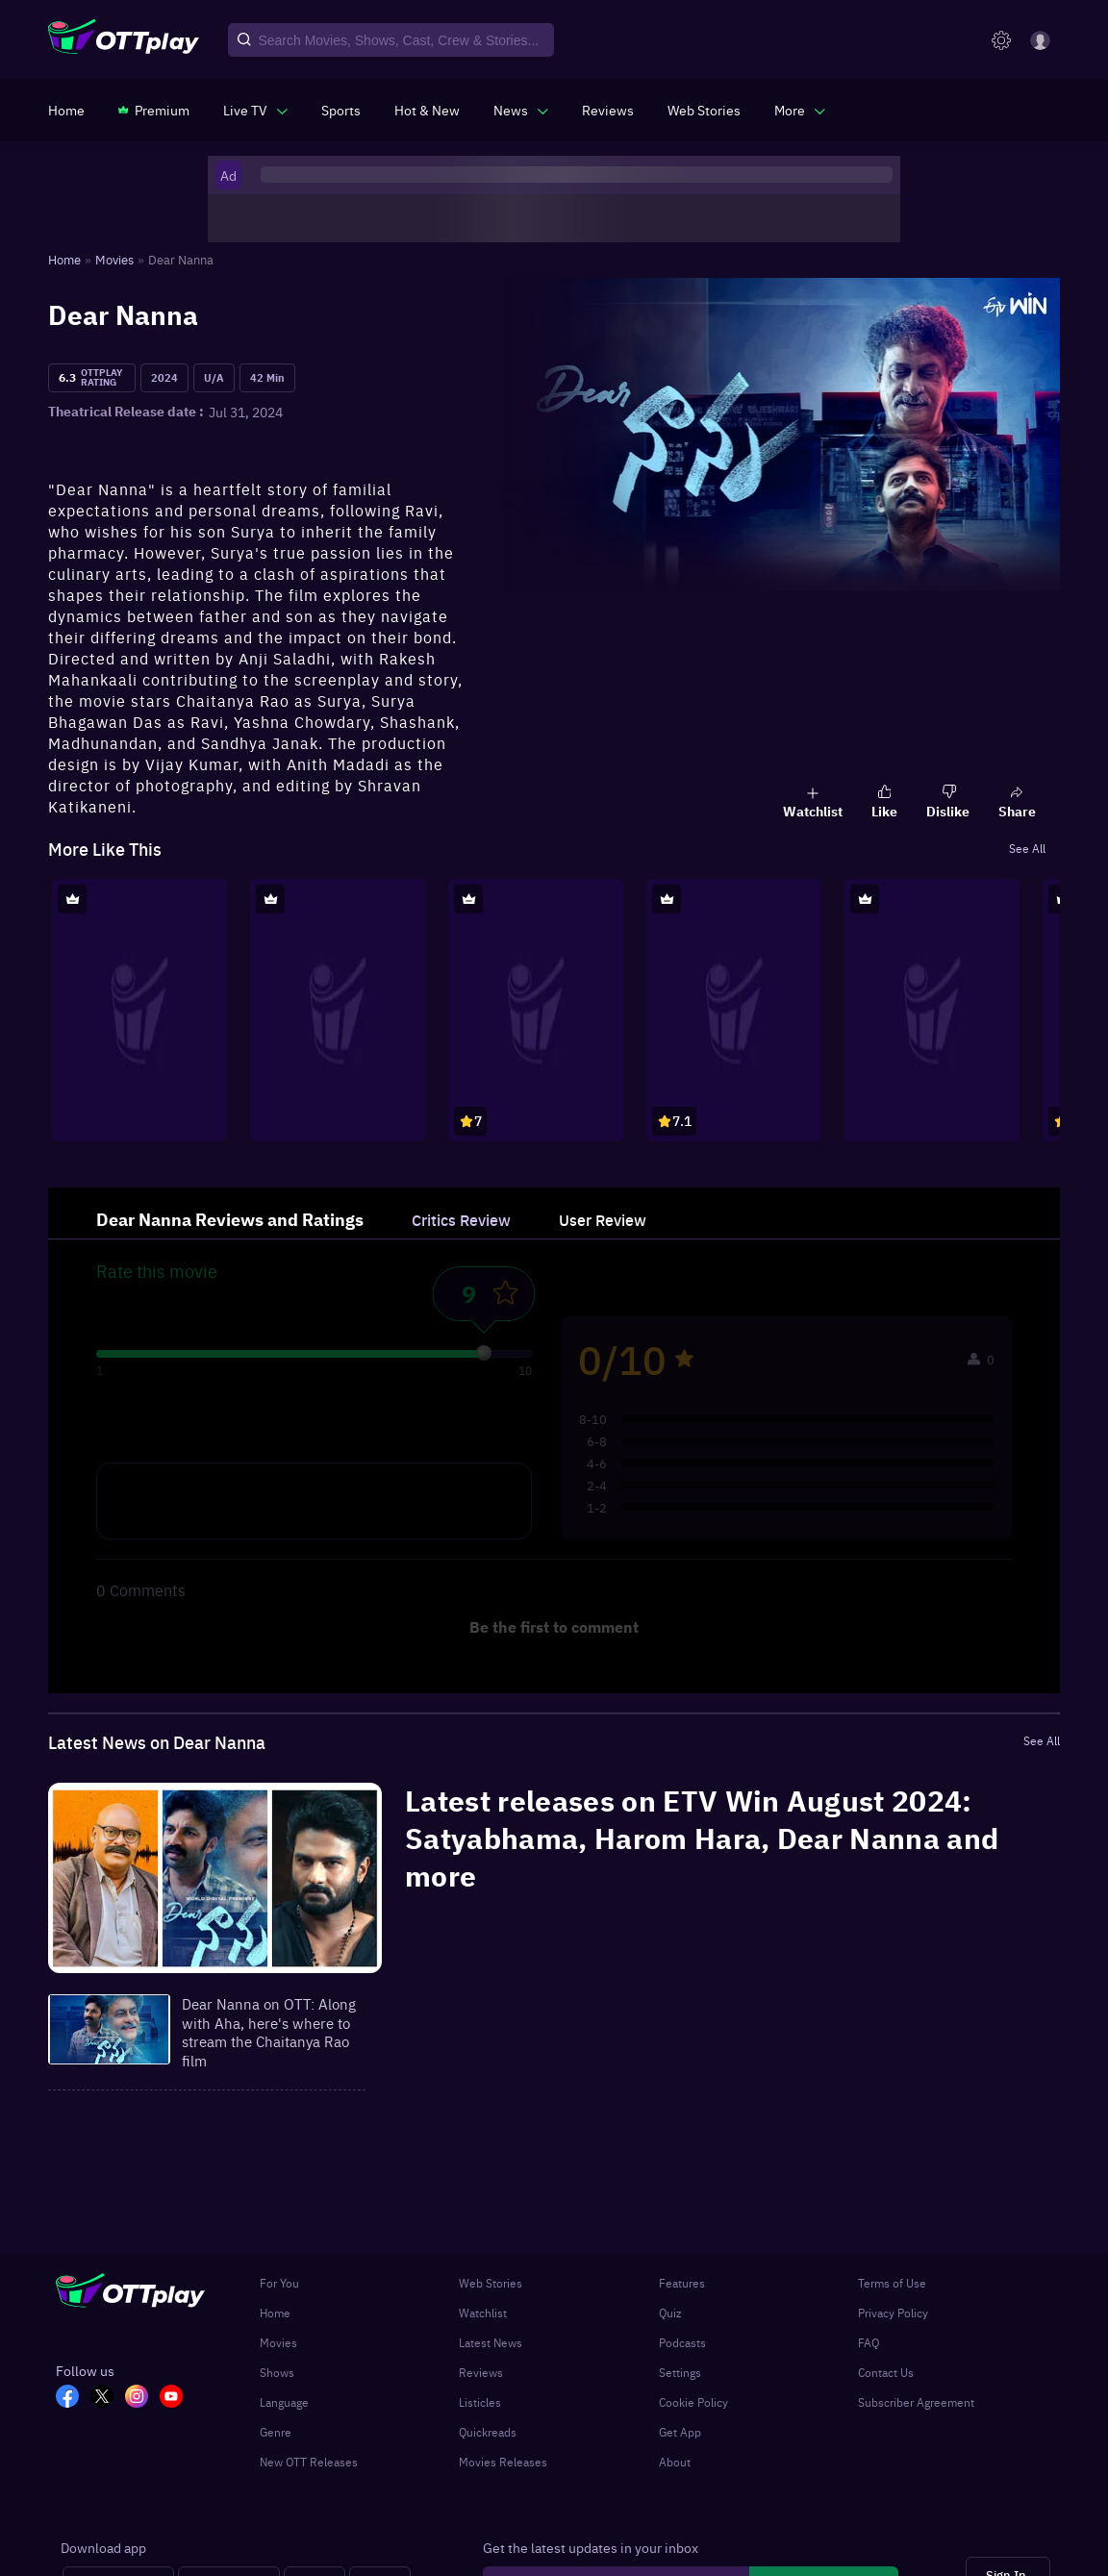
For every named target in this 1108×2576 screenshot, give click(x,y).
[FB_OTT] (73, 2398)
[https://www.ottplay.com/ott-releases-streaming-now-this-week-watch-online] (427, 109)
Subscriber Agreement (916, 2402)
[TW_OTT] (107, 2398)
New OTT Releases (309, 2461)
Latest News (490, 2342)
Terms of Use (892, 2282)
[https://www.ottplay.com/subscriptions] (153, 109)
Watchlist (483, 2312)
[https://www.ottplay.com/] (66, 109)
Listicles (480, 2402)
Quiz (670, 2312)
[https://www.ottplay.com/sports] (341, 109)
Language (284, 2402)
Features (682, 2282)
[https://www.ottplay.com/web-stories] (704, 109)
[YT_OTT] (177, 2398)
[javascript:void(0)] (255, 109)
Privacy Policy (893, 2312)
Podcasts (682, 2342)
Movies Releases (503, 2461)
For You (279, 2282)
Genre (275, 2431)
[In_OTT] (142, 2398)
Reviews (481, 2372)
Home (275, 2312)
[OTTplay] (123, 40)
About (675, 2461)
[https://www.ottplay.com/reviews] (608, 109)
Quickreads (487, 2431)
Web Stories (490, 2282)
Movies (278, 2342)
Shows (277, 2372)
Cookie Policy (693, 2402)
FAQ (868, 2342)
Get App (680, 2431)
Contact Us (886, 2372)
